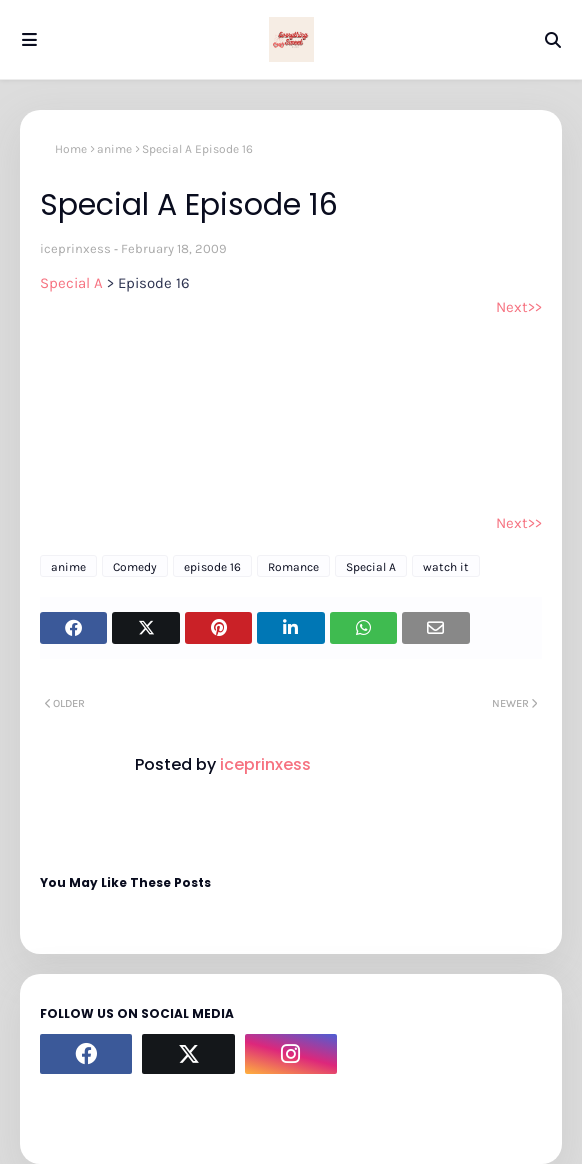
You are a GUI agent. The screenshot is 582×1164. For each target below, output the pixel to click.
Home (71, 149)
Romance (293, 567)
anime (114, 149)
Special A (73, 283)
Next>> (519, 307)
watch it (446, 567)
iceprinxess (75, 248)
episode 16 (212, 567)
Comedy (135, 567)
